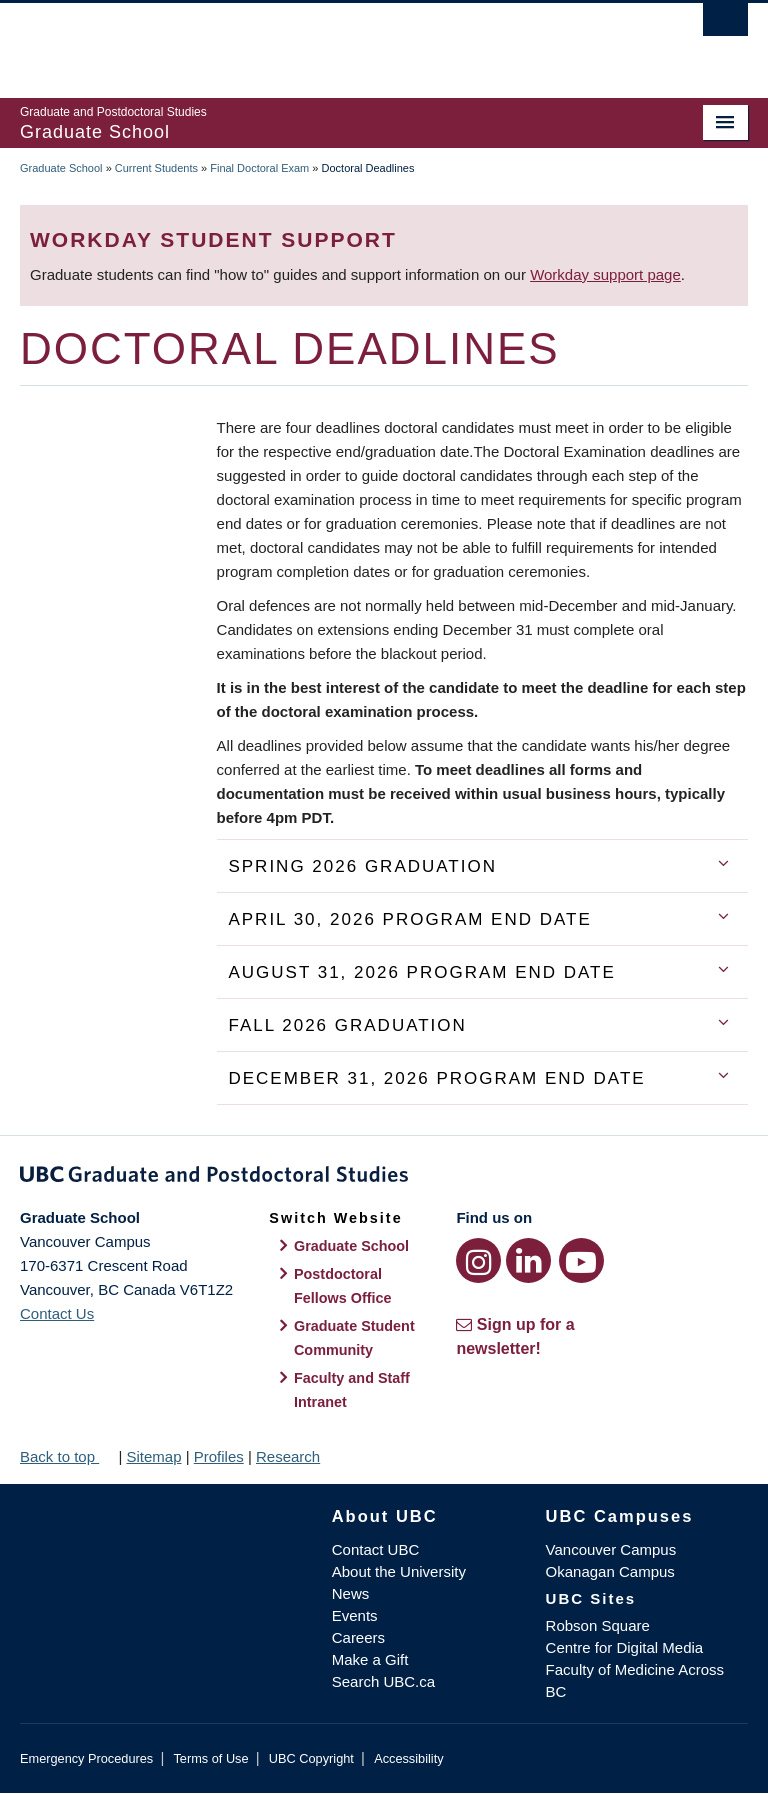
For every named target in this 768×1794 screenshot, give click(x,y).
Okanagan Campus (610, 1571)
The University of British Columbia (329, 41)
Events (355, 1615)
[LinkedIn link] (528, 1260)
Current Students (156, 168)
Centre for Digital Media (625, 1647)
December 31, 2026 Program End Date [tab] (436, 1078)
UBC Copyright (311, 1758)
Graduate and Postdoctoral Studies (384, 1178)
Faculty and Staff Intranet (352, 1390)
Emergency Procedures (86, 1758)
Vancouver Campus (611, 1549)
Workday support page (605, 274)
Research (288, 1456)
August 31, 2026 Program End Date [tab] (421, 972)
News (351, 1593)
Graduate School (61, 168)
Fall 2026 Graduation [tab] (347, 1025)
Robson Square (598, 1625)
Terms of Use (210, 1758)
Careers (358, 1637)
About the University (399, 1571)
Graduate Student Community (354, 1338)
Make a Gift (370, 1659)
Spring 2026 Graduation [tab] (362, 866)
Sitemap (153, 1456)
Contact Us (57, 1313)
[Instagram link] (478, 1260)
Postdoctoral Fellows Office (343, 1286)
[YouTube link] (581, 1260)
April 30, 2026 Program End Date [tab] (409, 919)
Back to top (67, 1456)
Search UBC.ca (383, 1681)
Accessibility (408, 1758)
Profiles (219, 1456)
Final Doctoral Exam (259, 168)
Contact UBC (376, 1549)
